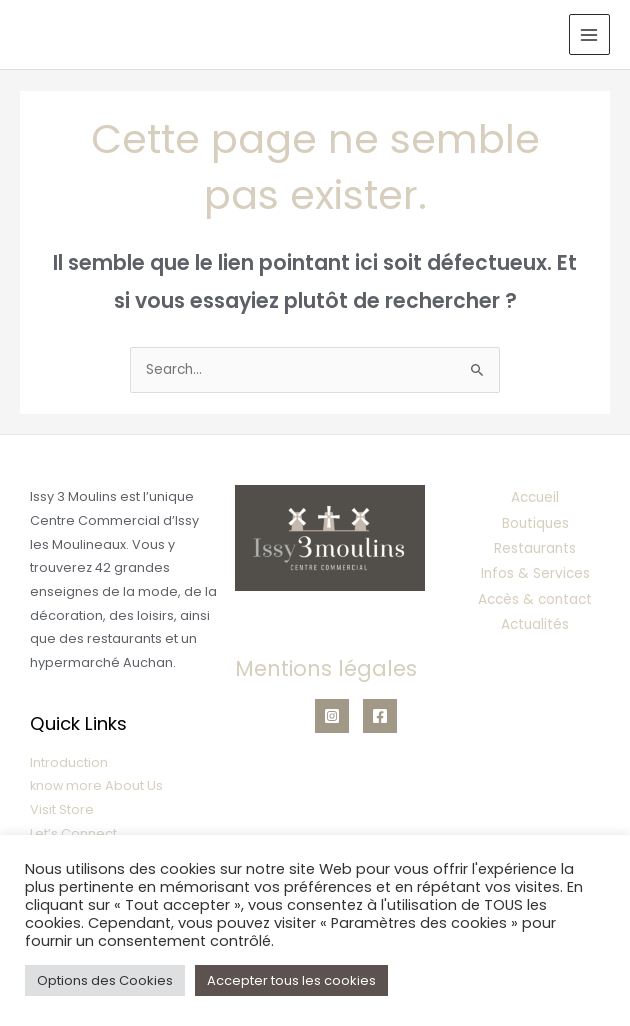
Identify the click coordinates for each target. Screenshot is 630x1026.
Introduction (69, 762)
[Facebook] (380, 716)
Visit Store (62, 809)
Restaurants (535, 548)
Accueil (535, 497)
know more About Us (96, 785)
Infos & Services (535, 573)
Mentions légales (326, 668)
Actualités (535, 624)
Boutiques (535, 523)
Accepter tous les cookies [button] (291, 980)
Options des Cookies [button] (105, 980)
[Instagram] (332, 716)
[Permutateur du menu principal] (589, 34)
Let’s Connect (73, 833)
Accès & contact (535, 599)
